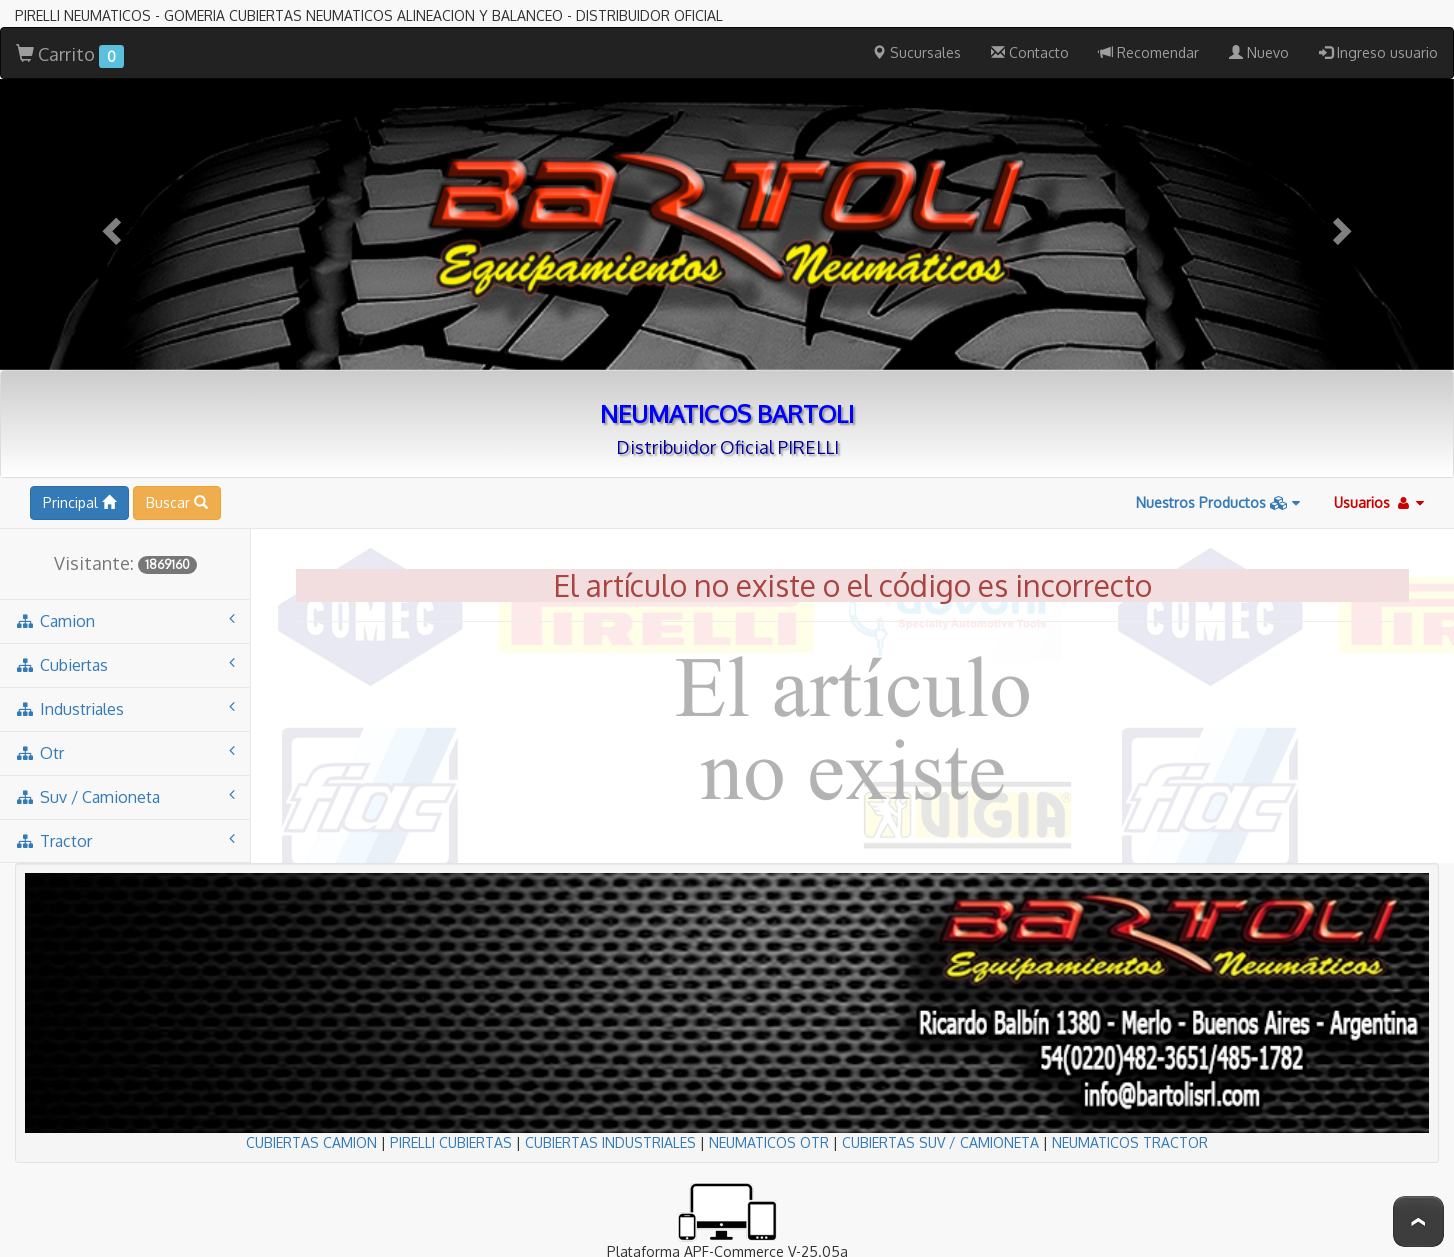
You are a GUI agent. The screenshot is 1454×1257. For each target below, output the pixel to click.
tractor (125, 840)
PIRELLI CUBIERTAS (451, 1142)
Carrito (70, 55)
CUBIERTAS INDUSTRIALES (610, 1142)
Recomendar (1149, 52)
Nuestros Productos (1218, 502)
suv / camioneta (125, 796)
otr (125, 752)
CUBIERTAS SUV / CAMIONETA (940, 1142)
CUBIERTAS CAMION (311, 1142)
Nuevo (1259, 52)
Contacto (1030, 52)
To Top (1418, 1221)
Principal (79, 502)
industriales (125, 708)
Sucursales (916, 52)
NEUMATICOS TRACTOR (1130, 1142)
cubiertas (125, 664)
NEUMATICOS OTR (769, 1142)
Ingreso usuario (1378, 52)
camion (125, 620)
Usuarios (1379, 502)
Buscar (177, 502)
